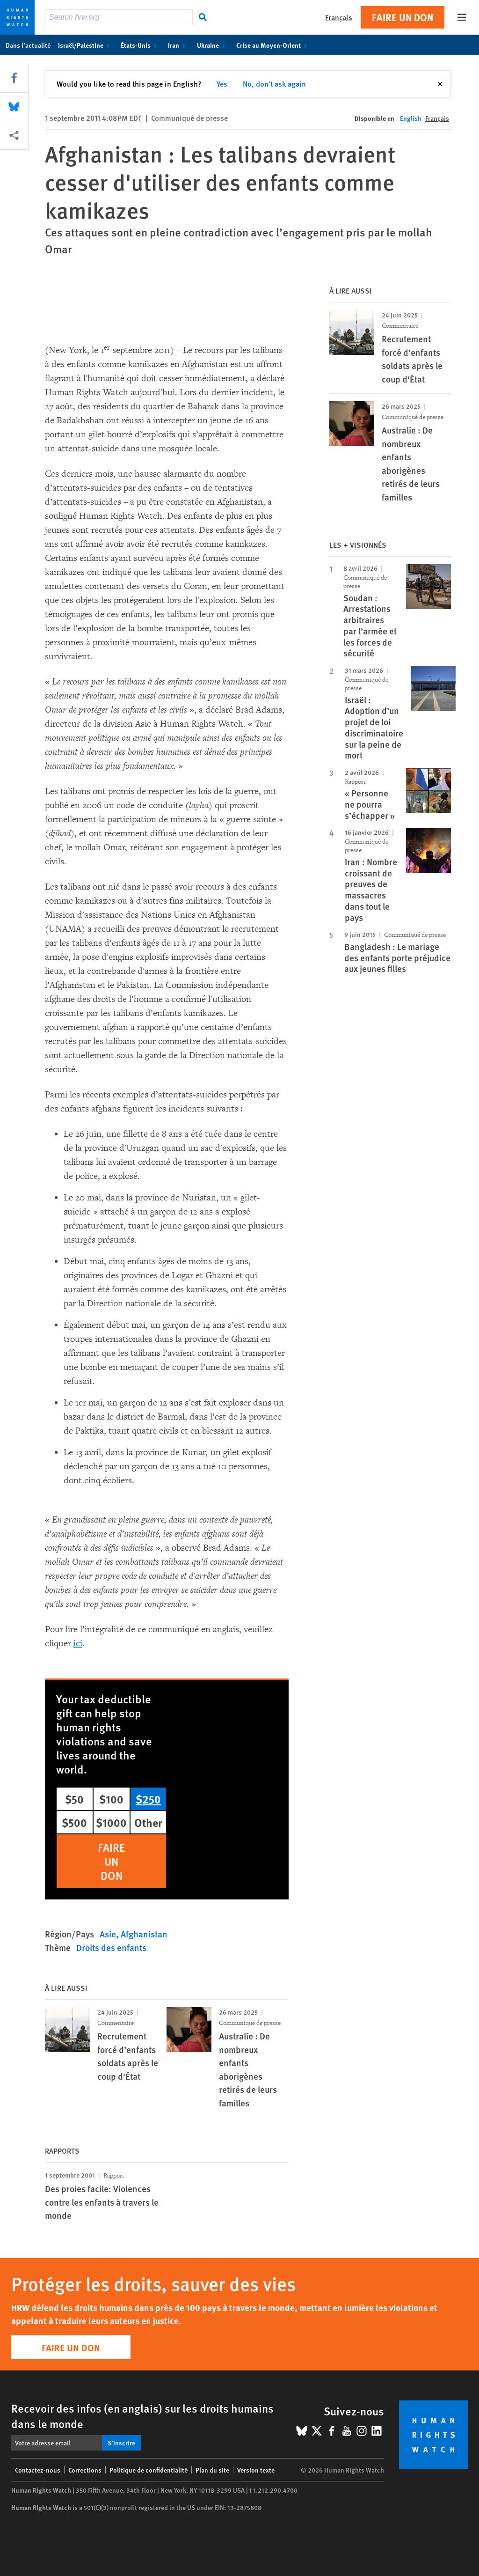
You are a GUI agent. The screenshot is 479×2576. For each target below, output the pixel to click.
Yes (222, 83)
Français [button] (338, 17)
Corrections (85, 2469)
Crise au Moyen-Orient (273, 45)
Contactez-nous (37, 2469)
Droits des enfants (111, 1947)
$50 (74, 1799)
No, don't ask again (274, 83)
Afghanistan (144, 1934)
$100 (111, 1799)
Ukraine (213, 45)
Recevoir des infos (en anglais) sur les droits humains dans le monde (142, 2415)
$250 (148, 1799)
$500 (74, 1822)
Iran (178, 45)
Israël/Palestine (85, 45)
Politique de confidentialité (148, 2469)
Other (148, 1822)
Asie (108, 1934)
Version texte (256, 2469)
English (410, 118)
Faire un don (402, 17)
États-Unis (140, 45)
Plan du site (212, 2469)
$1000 (111, 1822)
